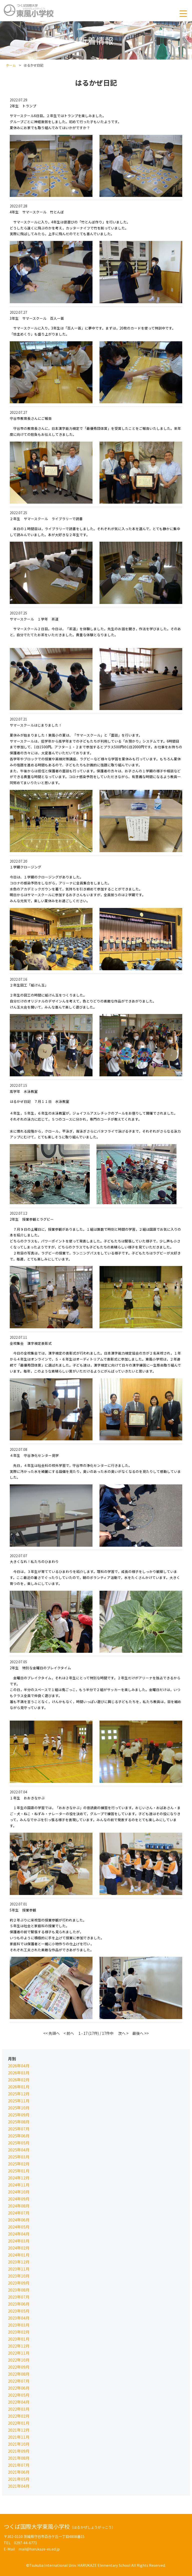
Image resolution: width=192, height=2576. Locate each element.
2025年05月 (19, 2143)
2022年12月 (19, 2346)
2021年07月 (19, 2465)
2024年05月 (19, 2227)
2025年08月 (19, 2122)
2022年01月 (19, 2423)
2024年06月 (19, 2220)
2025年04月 (19, 2150)
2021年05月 (19, 2479)
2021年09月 (19, 2451)
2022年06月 (19, 2388)
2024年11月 (19, 2185)
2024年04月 (19, 2234)
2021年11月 (19, 2437)
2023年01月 (19, 2339)
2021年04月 (19, 2486)
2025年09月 (19, 2115)
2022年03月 (19, 2409)
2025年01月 (19, 2171)
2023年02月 (19, 2332)
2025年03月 (19, 2157)
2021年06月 (19, 2472)
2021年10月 (19, 2444)
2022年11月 (19, 2353)
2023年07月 (19, 2297)
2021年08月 (19, 2458)
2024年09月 (19, 2199)
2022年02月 (19, 2416)
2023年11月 (19, 2269)
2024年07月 (19, 2213)
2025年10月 (19, 2108)
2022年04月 (19, 2402)
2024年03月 (19, 2241)
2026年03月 (19, 2073)
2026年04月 (19, 2066)
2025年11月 (19, 2101)
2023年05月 (19, 2311)
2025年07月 (19, 2129)
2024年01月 (19, 2255)
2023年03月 (19, 2325)
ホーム (11, 65)
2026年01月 (19, 2087)
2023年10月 (19, 2276)
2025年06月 (19, 2136)
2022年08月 (19, 2374)
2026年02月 (19, 2080)
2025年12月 (19, 2094)
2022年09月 (19, 2367)
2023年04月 (19, 2318)
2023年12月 (19, 2262)
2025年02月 (19, 2164)
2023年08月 (19, 2290)
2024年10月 (19, 2192)
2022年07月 (19, 2381)
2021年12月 (19, 2430)
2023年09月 (19, 2283)
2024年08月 (19, 2206)
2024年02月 (19, 2248)
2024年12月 (19, 2178)
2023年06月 (19, 2304)
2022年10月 (19, 2360)
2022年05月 (19, 2395)
